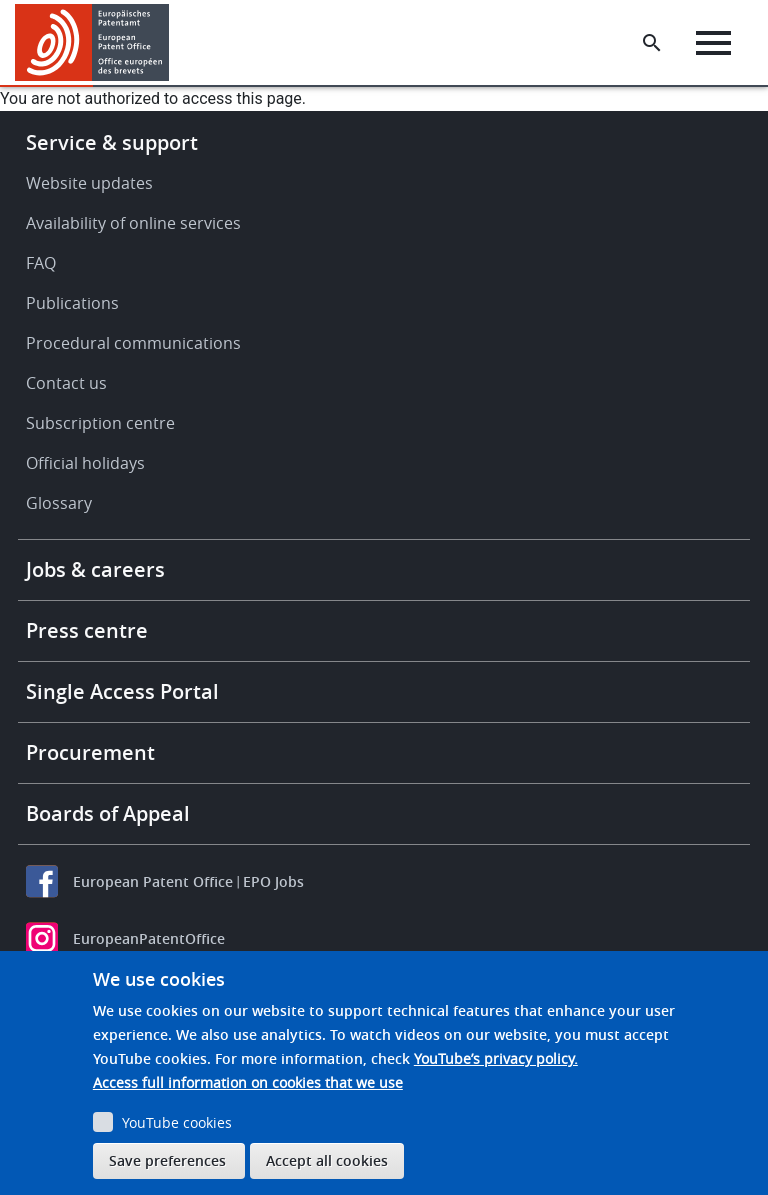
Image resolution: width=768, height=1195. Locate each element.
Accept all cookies (327, 1160)
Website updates (89, 183)
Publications (72, 303)
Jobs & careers (95, 569)
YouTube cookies (177, 1122)
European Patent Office (153, 881)
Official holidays (85, 463)
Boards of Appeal (108, 813)
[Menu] (713, 43)
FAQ (41, 263)
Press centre (87, 630)
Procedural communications (133, 343)
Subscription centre (100, 423)
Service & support (112, 142)
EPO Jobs (273, 881)
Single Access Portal (122, 691)
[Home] (92, 42)
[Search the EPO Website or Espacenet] (652, 43)
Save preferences (167, 1160)
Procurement (90, 752)
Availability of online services (133, 223)
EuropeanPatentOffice (149, 938)
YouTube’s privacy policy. (496, 1058)
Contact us (66, 383)
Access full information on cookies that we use (248, 1082)
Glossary (59, 503)
